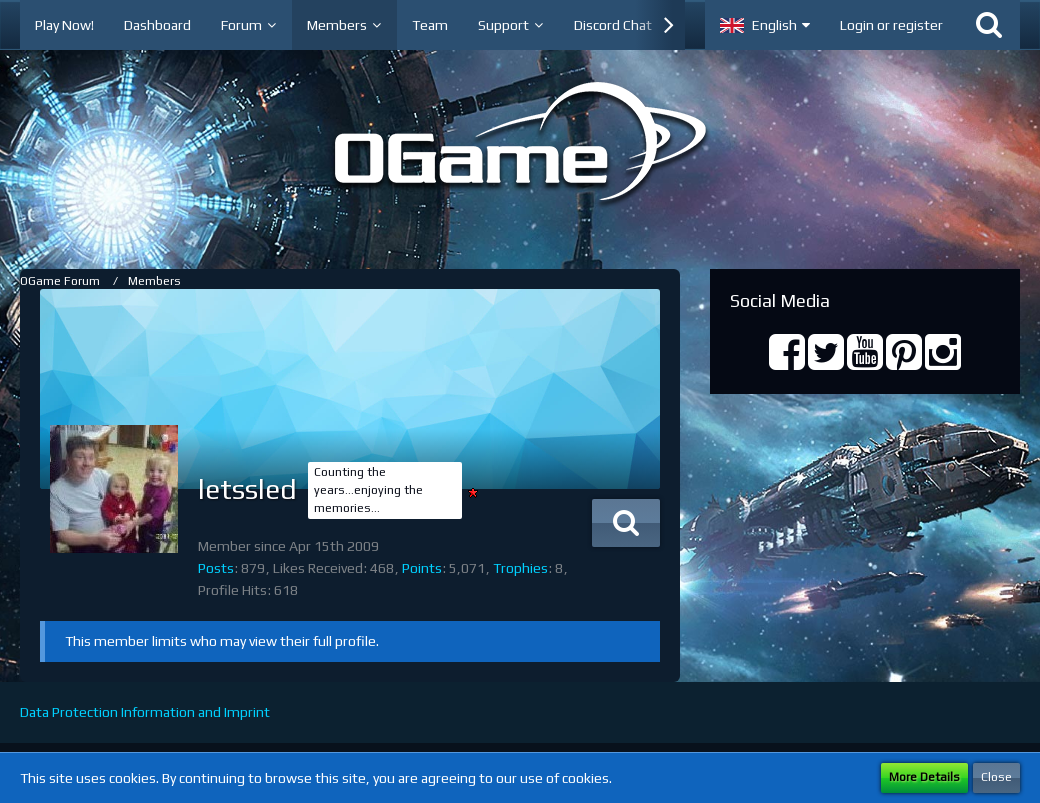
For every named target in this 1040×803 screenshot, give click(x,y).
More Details (924, 777)
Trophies (520, 568)
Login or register (891, 25)
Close (996, 777)
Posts (216, 568)
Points (422, 568)
